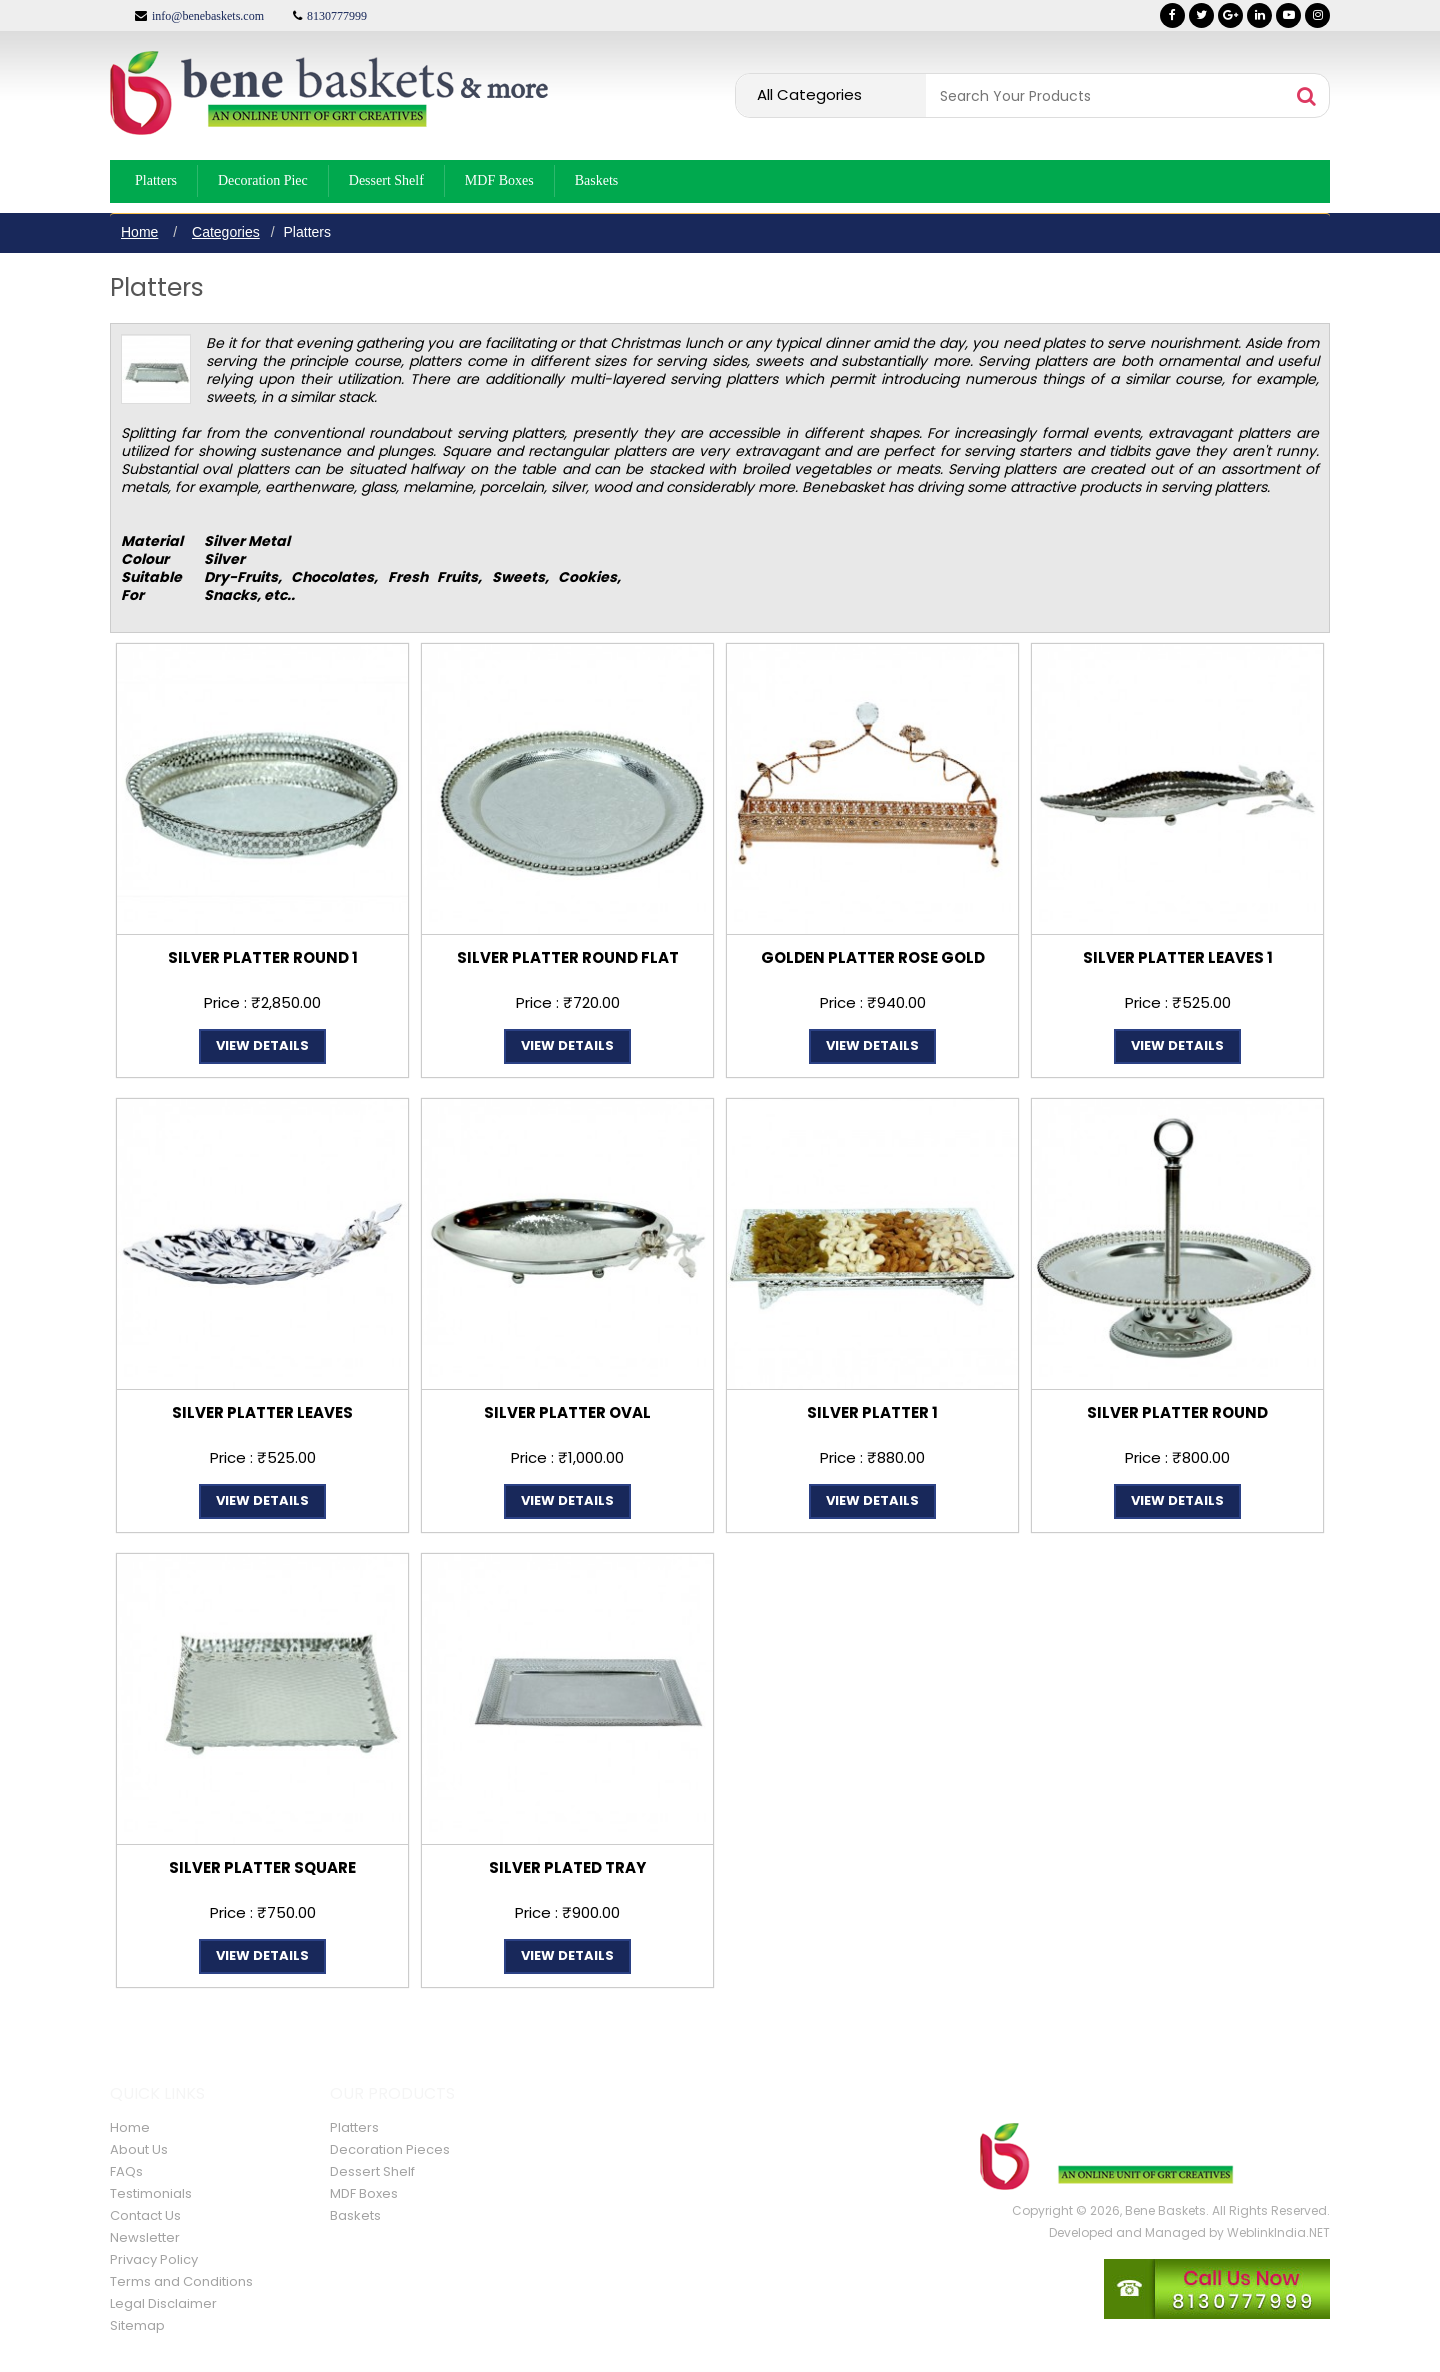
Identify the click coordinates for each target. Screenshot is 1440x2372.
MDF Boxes (499, 180)
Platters (156, 180)
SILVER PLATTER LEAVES (262, 1412)
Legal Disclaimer (163, 2303)
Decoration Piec (263, 180)
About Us (139, 2149)
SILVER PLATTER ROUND (1177, 1412)
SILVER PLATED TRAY (567, 1867)
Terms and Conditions (181, 2281)
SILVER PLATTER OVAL (567, 1412)
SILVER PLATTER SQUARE (262, 1867)
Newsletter (145, 2237)
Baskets (597, 180)
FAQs (126, 2171)
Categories (226, 232)
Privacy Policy (154, 2259)
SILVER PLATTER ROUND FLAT (568, 957)
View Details (262, 1045)
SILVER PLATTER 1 (872, 1412)
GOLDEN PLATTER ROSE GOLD (873, 957)
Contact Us (145, 2215)
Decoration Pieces (390, 2149)
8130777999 (337, 16)
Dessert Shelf (386, 180)
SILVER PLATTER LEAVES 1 (1178, 957)
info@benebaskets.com (208, 16)
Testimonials (151, 2193)
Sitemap (137, 2325)
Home (139, 232)
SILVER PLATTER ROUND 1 (263, 957)
